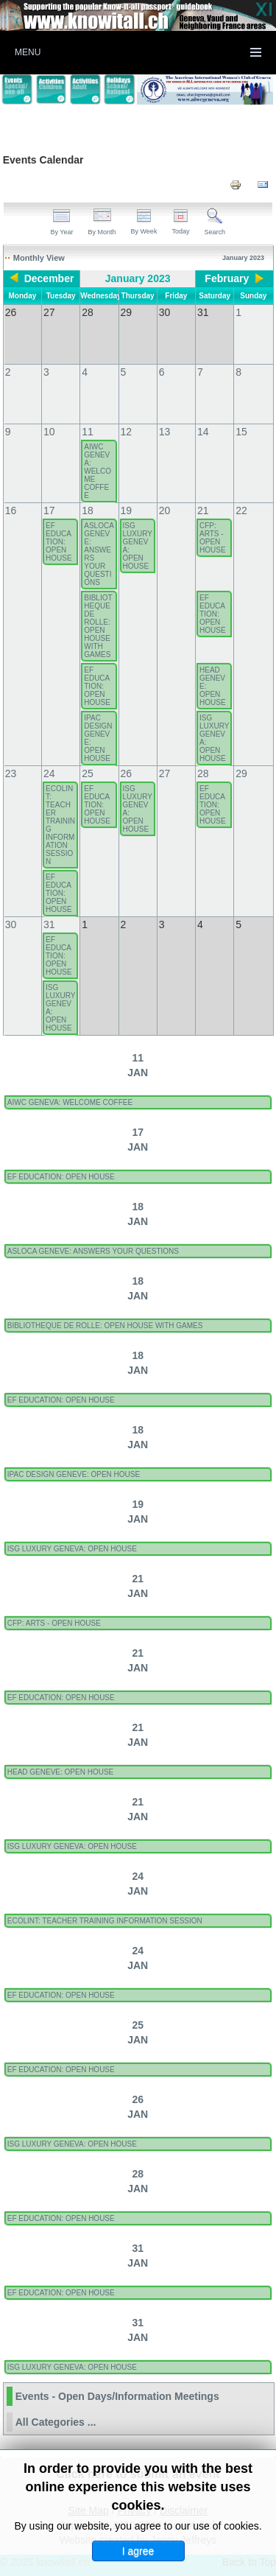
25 (87, 773)
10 (49, 432)
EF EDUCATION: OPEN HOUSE (59, 542)
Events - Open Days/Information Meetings (117, 2396)
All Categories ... (55, 2422)
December (49, 278)
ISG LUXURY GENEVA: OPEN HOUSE (137, 546)
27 (165, 773)
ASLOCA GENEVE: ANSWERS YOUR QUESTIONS (98, 554)
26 (126, 773)
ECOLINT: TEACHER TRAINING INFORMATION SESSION (60, 825)
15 (241, 432)
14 (203, 432)
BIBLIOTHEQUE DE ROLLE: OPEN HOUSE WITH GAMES (98, 626)
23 (11, 773)
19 (126, 510)
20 (165, 510)
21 (203, 510)
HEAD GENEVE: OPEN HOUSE (212, 686)
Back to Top (249, 2562)
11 (87, 432)
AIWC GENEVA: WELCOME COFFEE (97, 471)
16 (11, 510)
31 (49, 924)
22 (241, 510)
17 (49, 510)
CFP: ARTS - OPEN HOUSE (212, 538)
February (227, 278)
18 (87, 510)
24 (49, 773)
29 (241, 773)
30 (11, 924)
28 (203, 773)
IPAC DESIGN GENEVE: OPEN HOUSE (98, 738)
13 (165, 432)
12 (126, 432)
